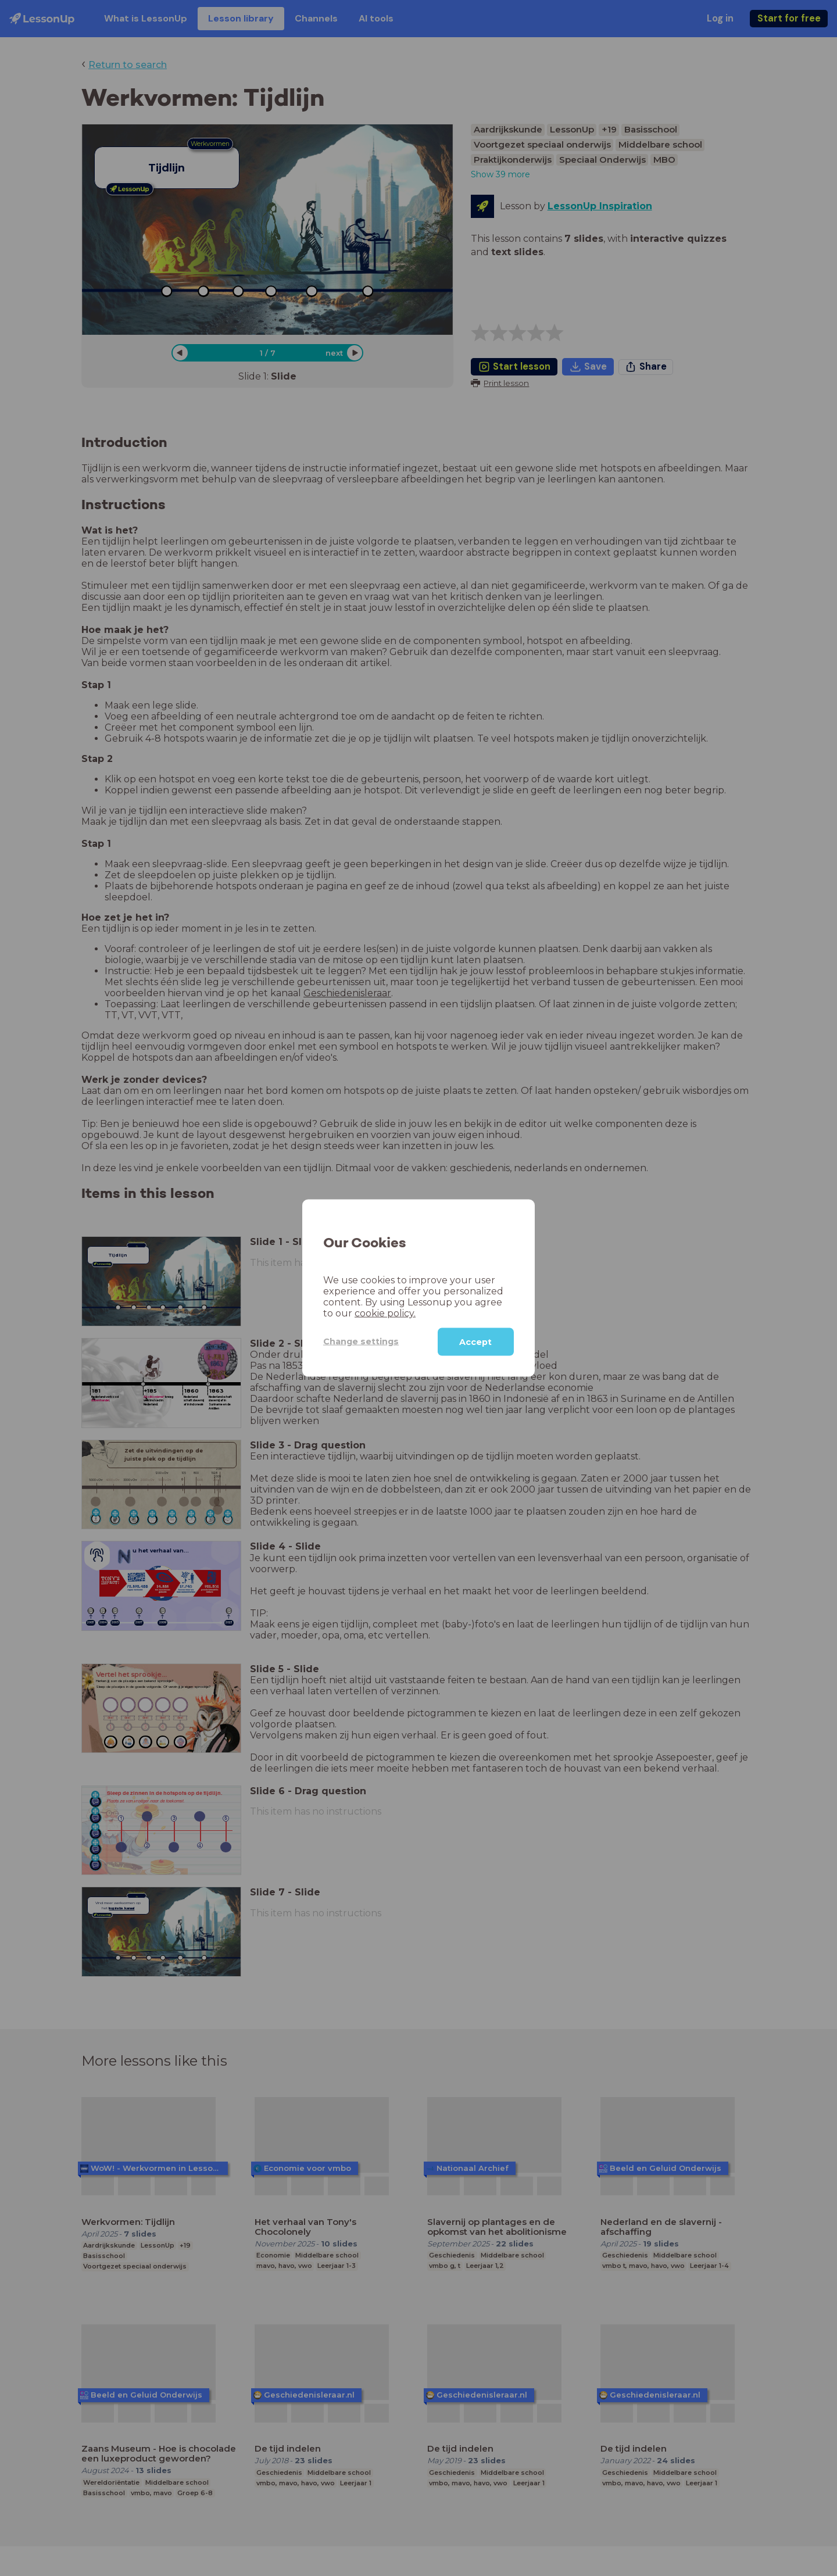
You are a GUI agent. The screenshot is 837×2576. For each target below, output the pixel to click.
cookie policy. (385, 1312)
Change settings (361, 1341)
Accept (475, 1341)
